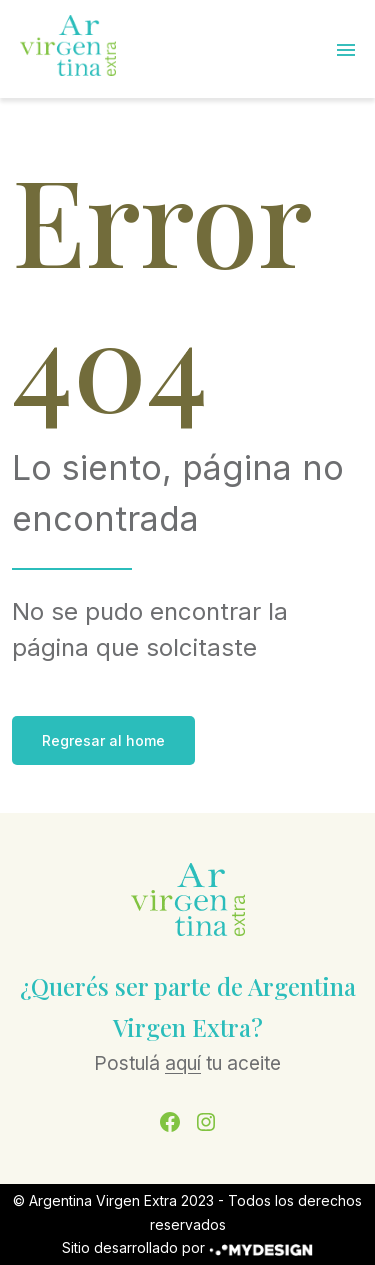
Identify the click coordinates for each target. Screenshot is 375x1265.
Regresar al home (103, 740)
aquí (183, 1063)
